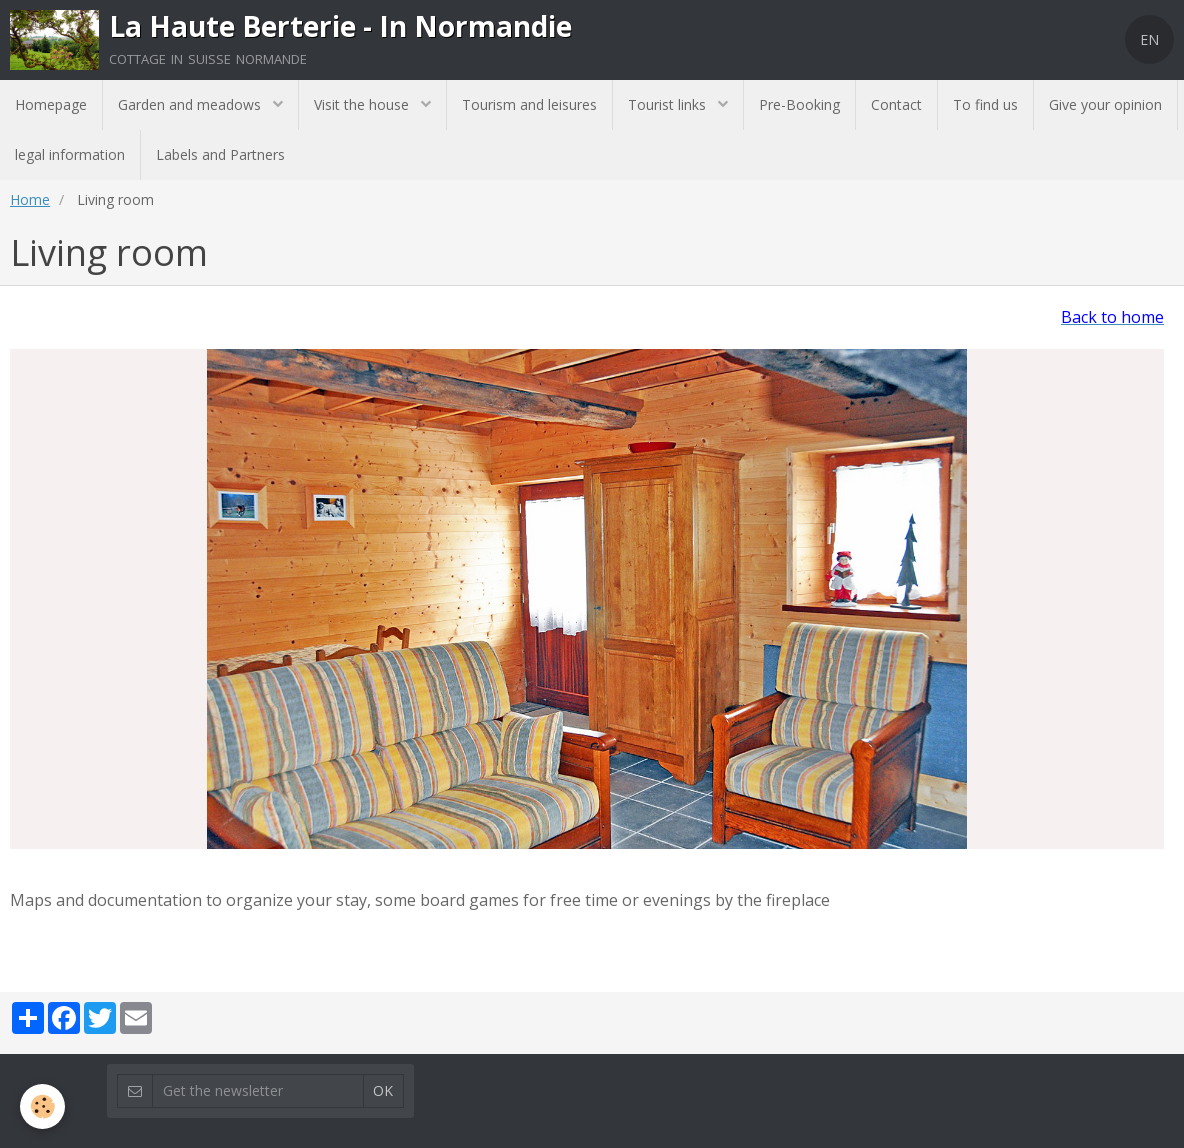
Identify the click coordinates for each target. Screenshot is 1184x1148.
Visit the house (363, 104)
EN (1149, 39)
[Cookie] (42, 1106)
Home (30, 199)
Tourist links (669, 104)
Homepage (51, 104)
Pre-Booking (799, 104)
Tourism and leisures (529, 104)
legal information (70, 154)
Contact (896, 104)
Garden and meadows (191, 104)
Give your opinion (1105, 104)
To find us (985, 104)
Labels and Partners (220, 154)
